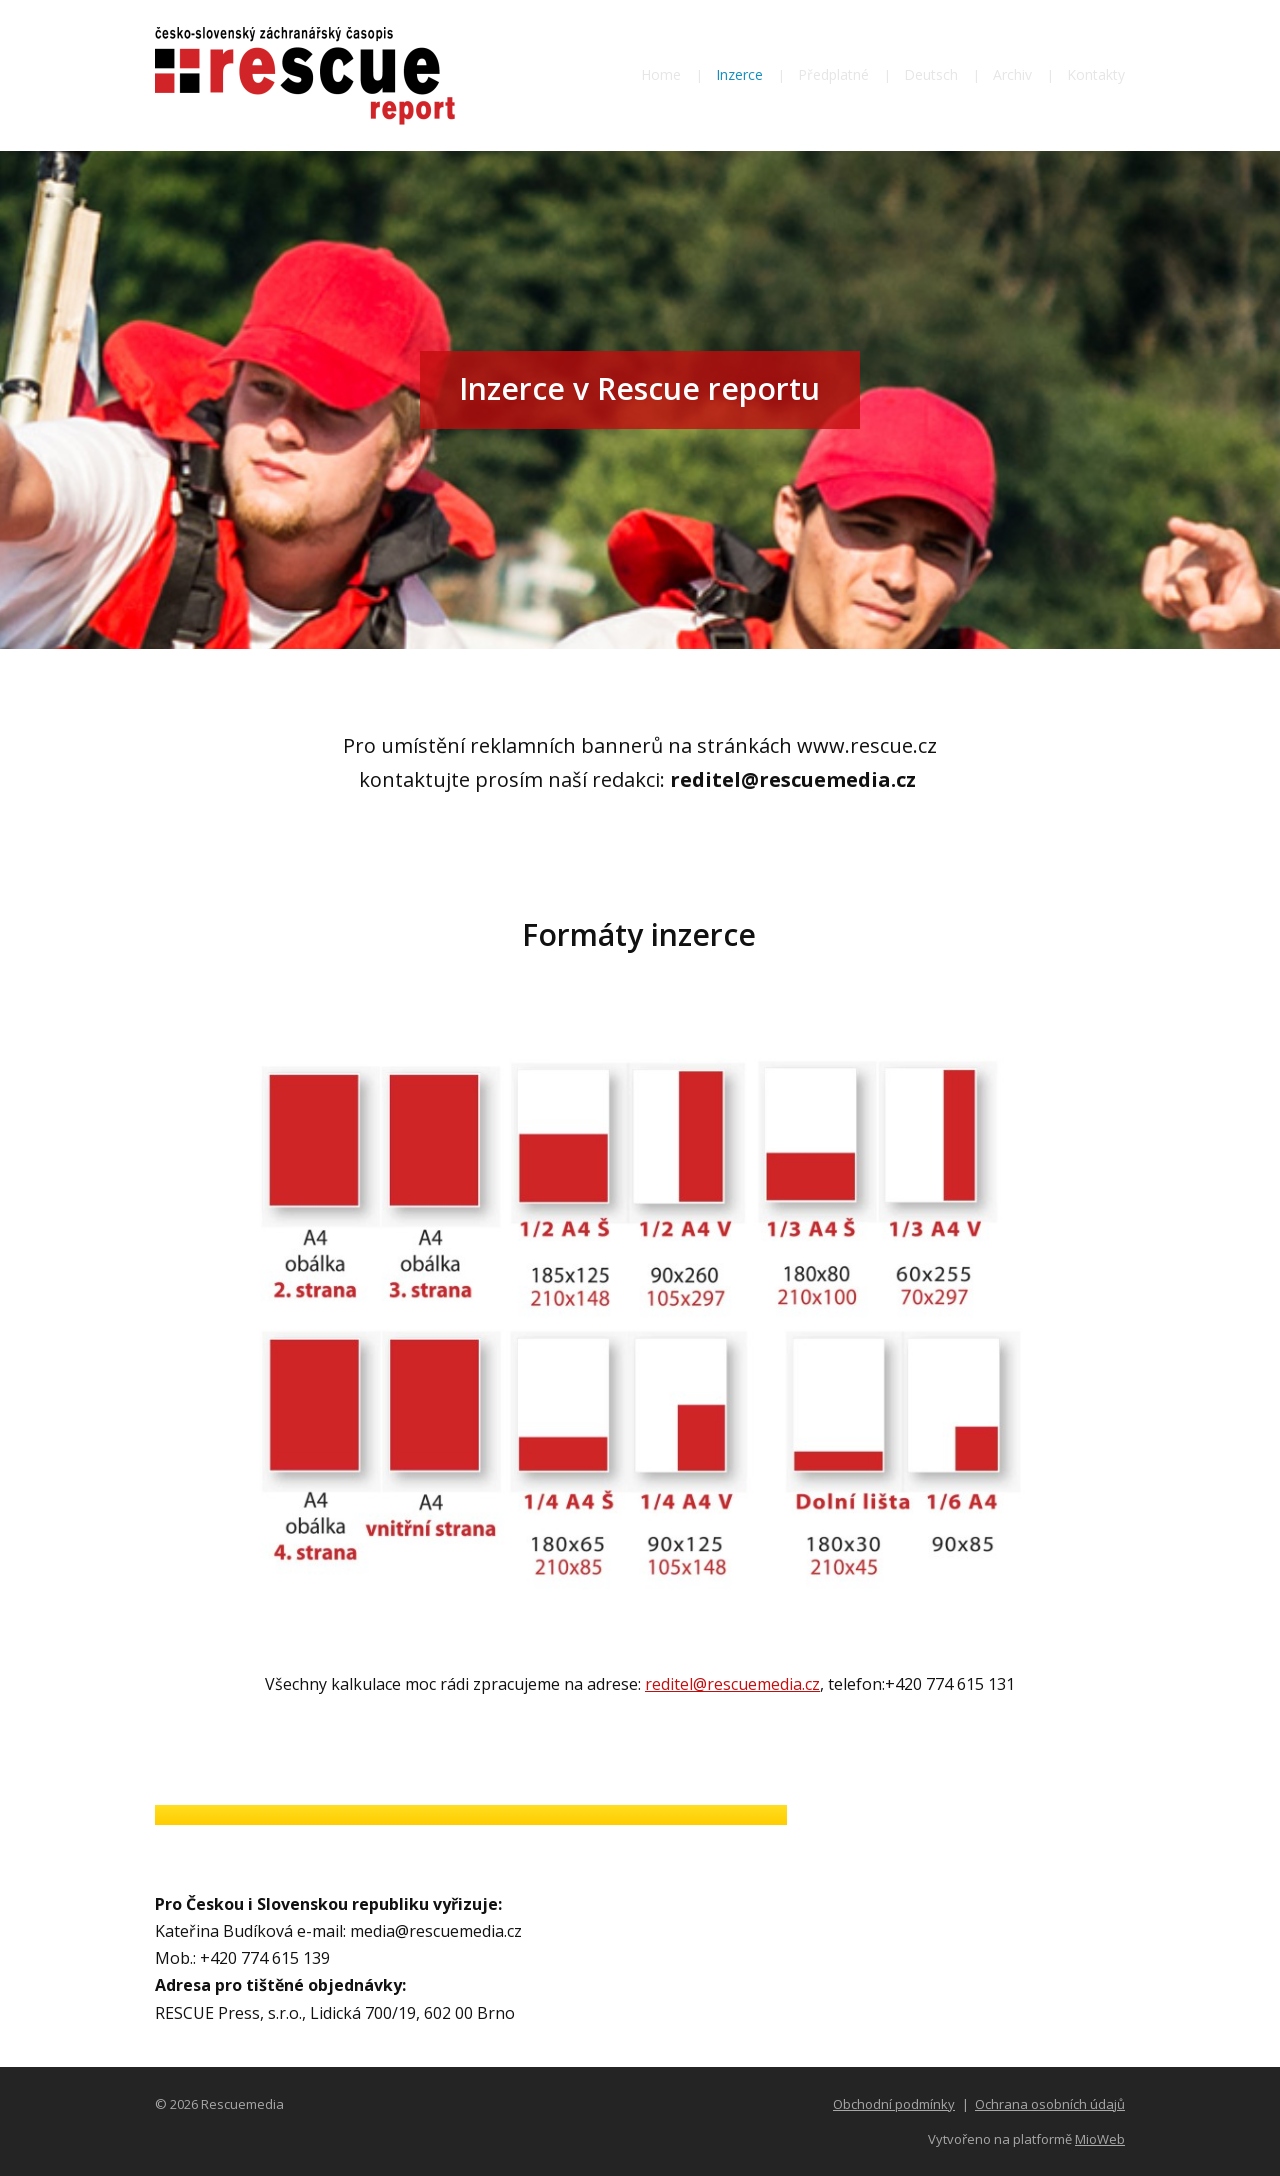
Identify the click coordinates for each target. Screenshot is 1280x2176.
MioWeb (1100, 2139)
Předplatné (833, 74)
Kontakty (1096, 74)
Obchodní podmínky (894, 2104)
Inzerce (739, 74)
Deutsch (931, 74)
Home (661, 74)
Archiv (1012, 74)
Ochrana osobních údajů (1050, 2104)
